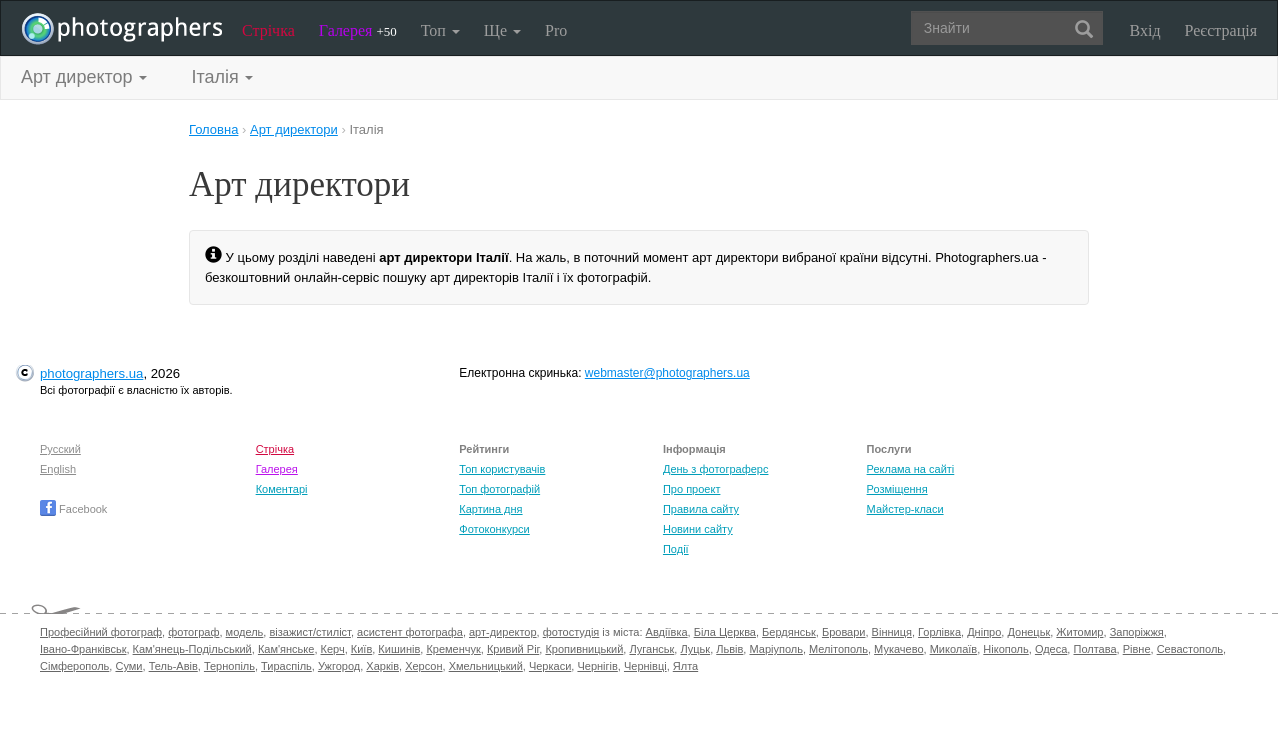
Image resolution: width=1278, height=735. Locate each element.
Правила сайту (701, 509)
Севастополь (1190, 649)
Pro (556, 30)
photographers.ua (91, 373)
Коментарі (282, 489)
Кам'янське (286, 649)
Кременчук (453, 649)
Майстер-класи (905, 509)
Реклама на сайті (911, 469)
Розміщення (897, 489)
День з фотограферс (716, 469)
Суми (128, 666)
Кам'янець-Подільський (192, 649)
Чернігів (597, 666)
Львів (729, 649)
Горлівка (939, 632)
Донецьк (1028, 632)
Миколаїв (954, 649)
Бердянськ (789, 632)
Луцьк (695, 649)
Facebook (73, 509)
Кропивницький (584, 649)
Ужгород (339, 666)
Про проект (691, 489)
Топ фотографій (499, 489)
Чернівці (645, 666)
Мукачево (898, 649)
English (58, 469)
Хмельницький (486, 666)
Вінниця (892, 632)
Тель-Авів (173, 666)
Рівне (1137, 649)
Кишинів (399, 649)
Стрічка (268, 30)
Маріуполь (775, 649)
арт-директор (503, 632)
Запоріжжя (1137, 632)
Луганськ (651, 649)
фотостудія (571, 632)
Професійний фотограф (101, 632)
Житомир (1079, 632)
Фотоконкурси (494, 529)
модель (245, 632)
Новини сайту (698, 529)
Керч (333, 649)
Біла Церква (725, 632)
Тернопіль (229, 666)
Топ (440, 30)
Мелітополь (838, 649)
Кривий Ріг (513, 649)
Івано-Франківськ (83, 649)
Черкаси (550, 666)
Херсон (423, 666)
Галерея (358, 30)
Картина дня (490, 509)
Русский (60, 449)
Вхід (1145, 30)
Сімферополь (74, 666)
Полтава (1094, 649)
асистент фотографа (410, 632)
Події (676, 549)
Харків (382, 666)
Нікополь (1005, 649)
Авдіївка (667, 632)
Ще (502, 30)
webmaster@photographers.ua (667, 373)
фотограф (193, 632)
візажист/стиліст (309, 632)
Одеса (1051, 649)
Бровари (844, 632)
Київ (361, 649)
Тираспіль (286, 666)
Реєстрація (1221, 30)
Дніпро (984, 632)
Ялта (685, 666)
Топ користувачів (502, 469)
